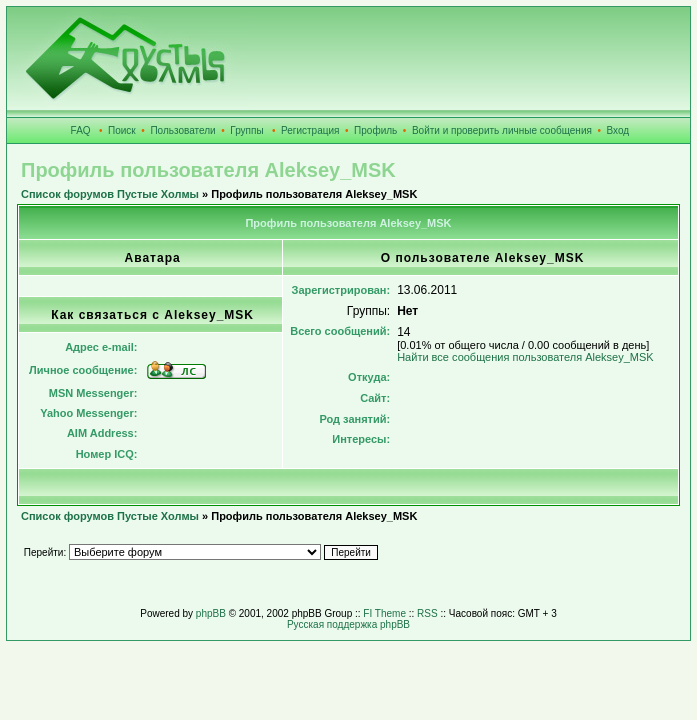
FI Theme (384, 613)
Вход (618, 130)
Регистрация (310, 130)
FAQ (81, 130)
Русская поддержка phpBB (348, 624)
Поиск (122, 130)
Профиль (375, 130)
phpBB (211, 613)
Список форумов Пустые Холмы (110, 194)
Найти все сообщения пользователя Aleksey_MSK (525, 357)
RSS (427, 613)
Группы (246, 130)
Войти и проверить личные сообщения (502, 130)
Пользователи (182, 130)
